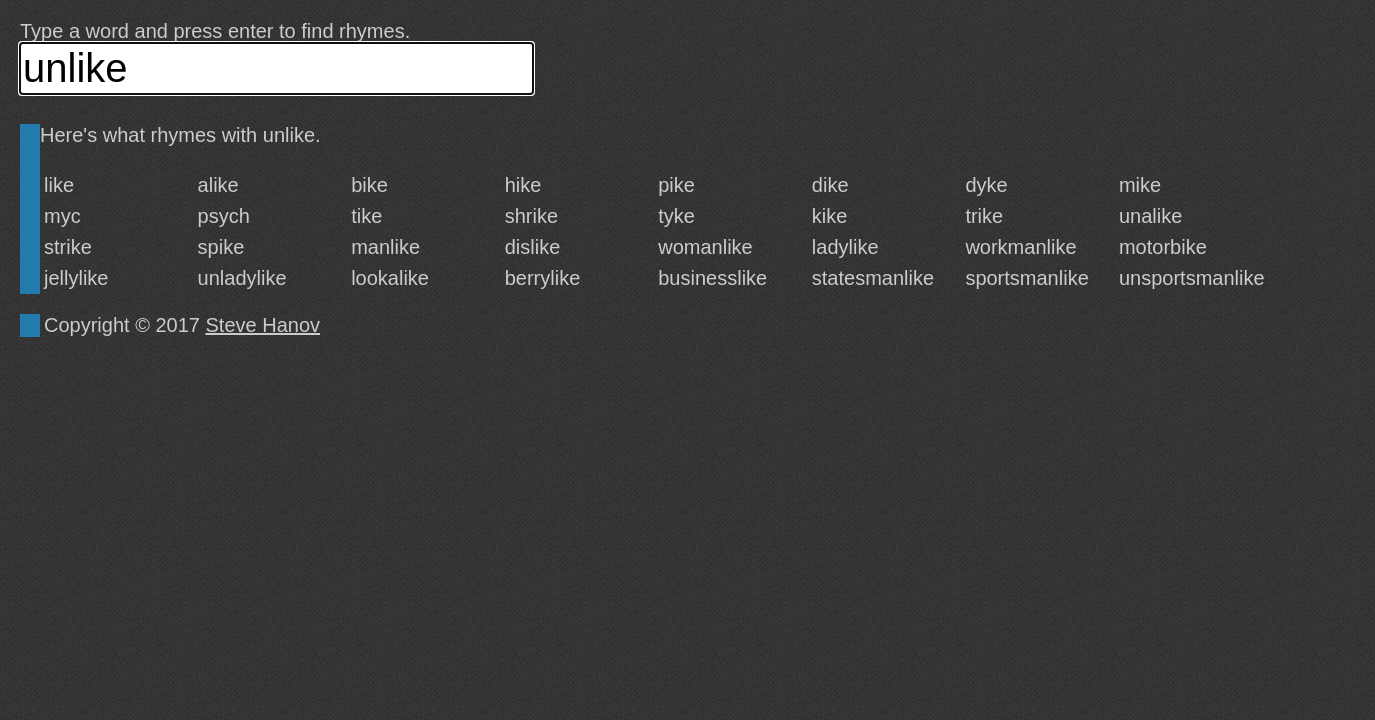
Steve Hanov (263, 325)
